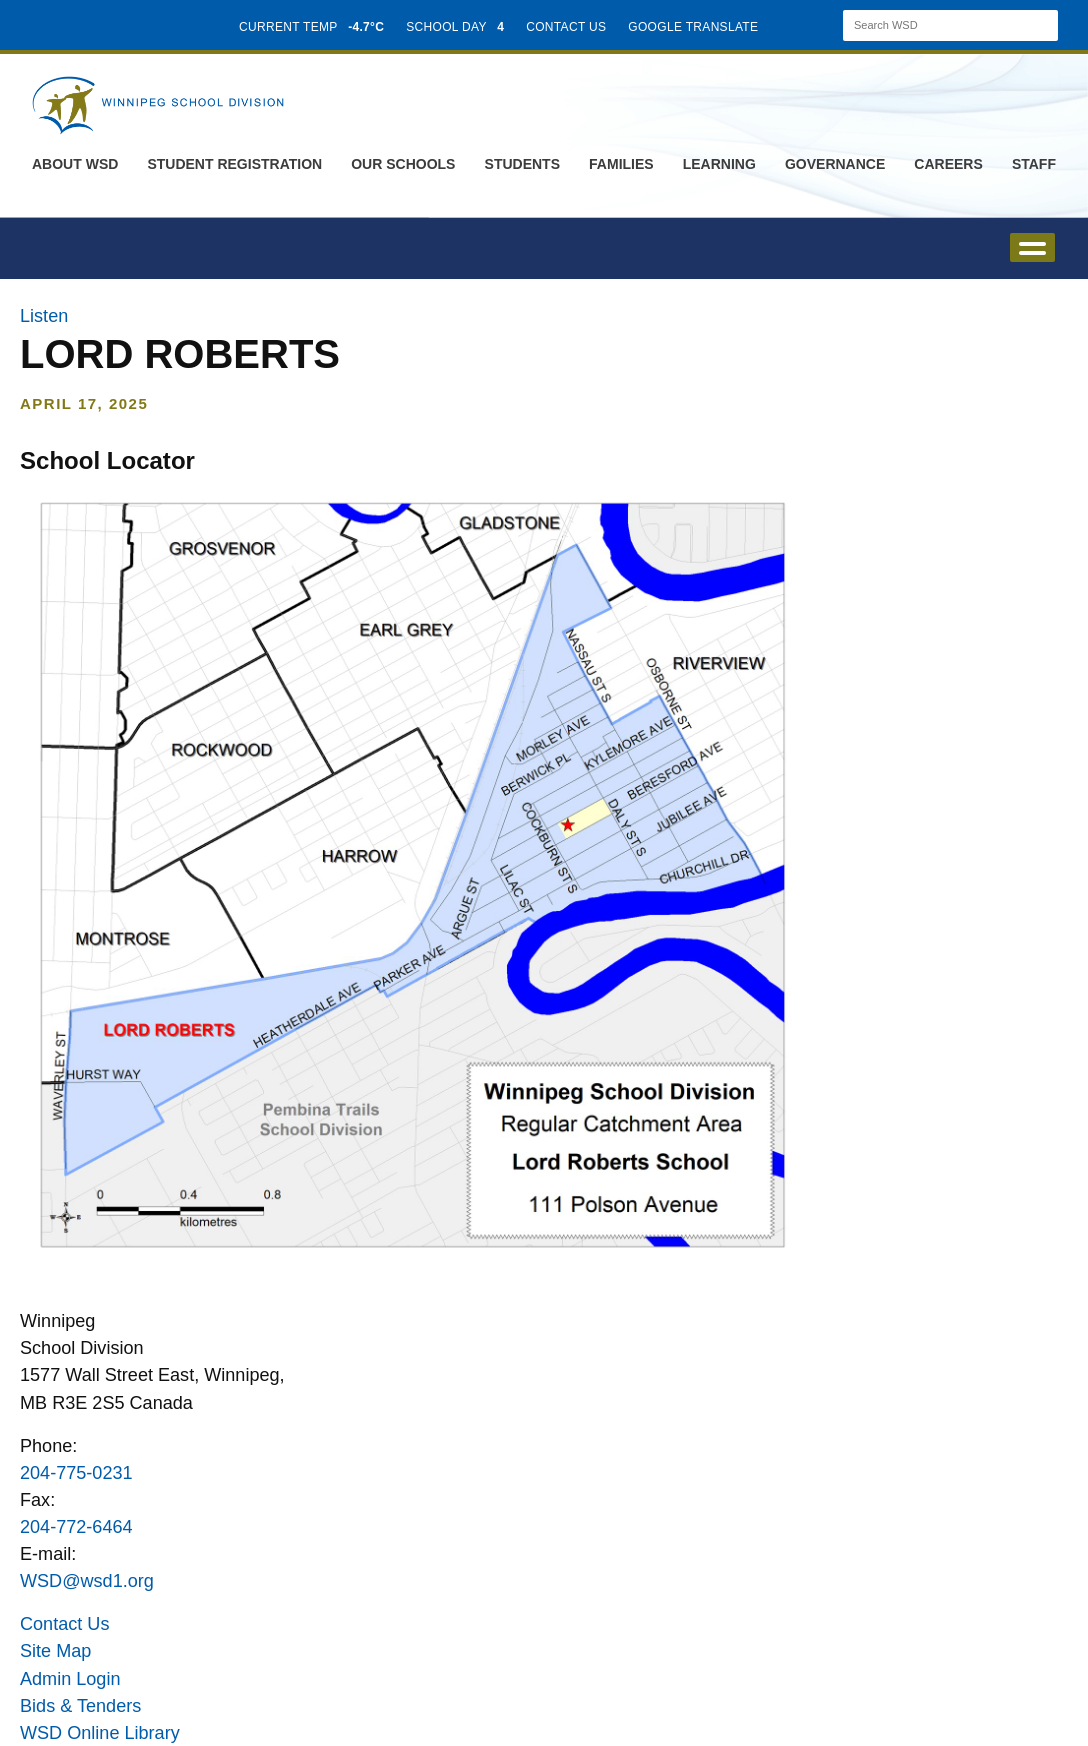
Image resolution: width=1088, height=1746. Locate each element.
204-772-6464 (76, 1527)
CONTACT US (566, 27)
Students (522, 164)
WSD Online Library (100, 1733)
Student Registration (234, 164)
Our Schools (403, 164)
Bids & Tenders (80, 1706)
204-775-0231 (76, 1473)
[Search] (933, 25)
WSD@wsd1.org (87, 1581)
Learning (719, 164)
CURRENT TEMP (311, 27)
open (1032, 247)
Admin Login (70, 1679)
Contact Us (64, 1624)
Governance (835, 164)
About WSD (75, 164)
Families (621, 164)
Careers (948, 164)
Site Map (55, 1651)
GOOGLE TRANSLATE (695, 27)
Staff (1034, 164)
